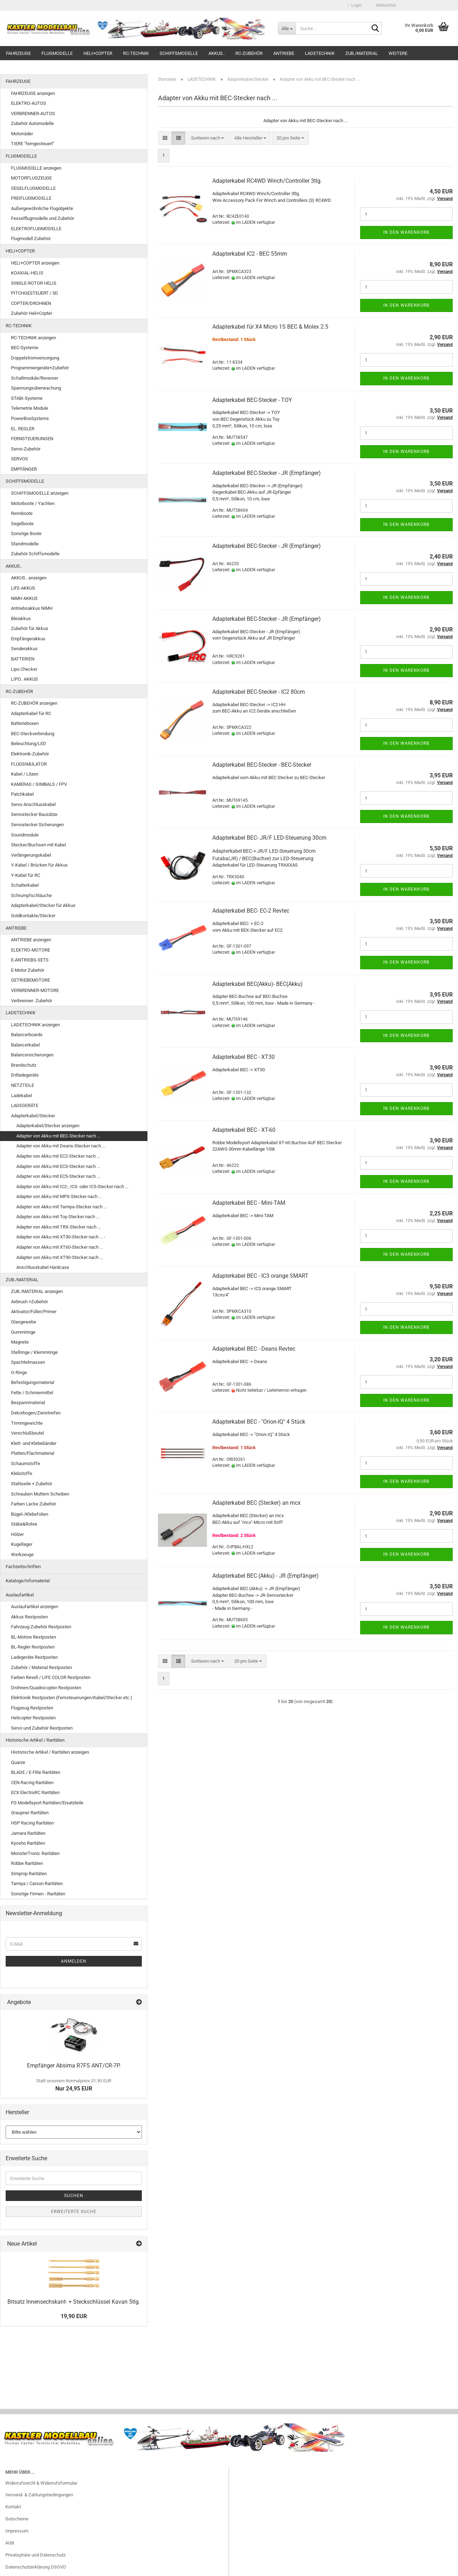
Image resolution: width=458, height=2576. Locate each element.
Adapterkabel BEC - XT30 (243, 1057)
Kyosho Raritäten (28, 1843)
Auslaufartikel (20, 1595)
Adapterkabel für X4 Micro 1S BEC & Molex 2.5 (270, 326)
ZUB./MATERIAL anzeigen (37, 1291)
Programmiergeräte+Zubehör (40, 367)
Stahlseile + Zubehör (31, 1483)
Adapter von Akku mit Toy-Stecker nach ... (57, 1216)
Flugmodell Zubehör (31, 238)
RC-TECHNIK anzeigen (33, 337)
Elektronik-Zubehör (30, 753)
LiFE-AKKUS (23, 588)
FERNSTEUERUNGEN (32, 438)
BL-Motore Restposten (33, 1637)
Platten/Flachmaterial (32, 1453)
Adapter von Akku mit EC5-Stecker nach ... (58, 1176)
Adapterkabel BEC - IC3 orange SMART (260, 1275)
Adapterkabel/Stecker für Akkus (43, 905)
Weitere (398, 53)
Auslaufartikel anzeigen (34, 1606)
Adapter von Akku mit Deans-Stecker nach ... (60, 1145)
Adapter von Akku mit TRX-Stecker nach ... (58, 1227)
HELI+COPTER (97, 53)
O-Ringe (19, 1372)
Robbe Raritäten (27, 1863)
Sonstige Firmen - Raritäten (38, 1893)
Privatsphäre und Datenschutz (35, 2555)
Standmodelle (25, 543)
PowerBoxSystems (30, 418)
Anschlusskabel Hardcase (42, 1267)
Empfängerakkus (28, 638)
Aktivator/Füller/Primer (33, 1311)
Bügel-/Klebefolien (29, 1514)
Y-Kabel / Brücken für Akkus (39, 865)
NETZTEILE (22, 1085)
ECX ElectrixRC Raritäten (35, 1792)
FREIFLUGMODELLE (31, 198)
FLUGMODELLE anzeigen (36, 168)
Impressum (16, 2531)
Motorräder (22, 133)
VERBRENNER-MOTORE (35, 990)
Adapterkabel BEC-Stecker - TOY (252, 400)
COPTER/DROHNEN (31, 303)
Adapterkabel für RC (31, 713)
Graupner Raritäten (30, 1812)
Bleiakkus (21, 618)
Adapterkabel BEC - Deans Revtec (253, 1348)
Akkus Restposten (29, 1616)
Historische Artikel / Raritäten (35, 1740)
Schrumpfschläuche (31, 895)
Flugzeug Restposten (32, 1707)
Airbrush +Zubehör (29, 1301)
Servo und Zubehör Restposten (42, 1728)
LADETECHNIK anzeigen (35, 1024)
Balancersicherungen (32, 1054)
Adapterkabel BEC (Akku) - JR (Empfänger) (265, 1575)
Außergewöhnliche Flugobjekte (42, 208)
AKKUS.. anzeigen (28, 577)
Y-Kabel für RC (25, 875)
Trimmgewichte (27, 1423)
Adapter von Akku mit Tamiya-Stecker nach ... (61, 1206)
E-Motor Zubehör (27, 970)
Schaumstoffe (25, 1463)
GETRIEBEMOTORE (30, 980)
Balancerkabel (25, 1045)
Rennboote (22, 513)
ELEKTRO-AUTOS (28, 103)
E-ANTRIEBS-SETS (30, 960)
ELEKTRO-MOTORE (30, 950)
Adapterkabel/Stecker (33, 1115)
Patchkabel (22, 794)
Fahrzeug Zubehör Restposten (41, 1626)
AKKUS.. (216, 53)
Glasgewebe (23, 1321)
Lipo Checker (24, 669)
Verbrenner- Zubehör (31, 1000)
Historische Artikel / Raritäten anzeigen (50, 1752)
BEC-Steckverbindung (32, 733)
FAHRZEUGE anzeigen (33, 93)
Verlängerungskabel (31, 855)
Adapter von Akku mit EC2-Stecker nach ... (58, 1156)
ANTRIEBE (283, 53)
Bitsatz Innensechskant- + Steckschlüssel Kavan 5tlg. (73, 2301)
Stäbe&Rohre (24, 1524)
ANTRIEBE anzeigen (31, 939)
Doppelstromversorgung (35, 358)
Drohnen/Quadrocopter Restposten (46, 1687)
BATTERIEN (22, 659)
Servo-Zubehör (25, 449)
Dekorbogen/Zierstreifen (36, 1412)
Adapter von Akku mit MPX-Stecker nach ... (59, 1196)
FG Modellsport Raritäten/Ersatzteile (47, 1802)
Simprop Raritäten (29, 1873)
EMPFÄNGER (24, 469)
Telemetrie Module (29, 408)
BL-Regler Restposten (33, 1647)
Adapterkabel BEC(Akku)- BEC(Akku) (257, 984)
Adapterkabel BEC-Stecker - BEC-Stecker (261, 764)
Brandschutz (23, 1065)
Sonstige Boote (26, 533)
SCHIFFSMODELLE (179, 53)
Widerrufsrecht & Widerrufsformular (41, 2483)
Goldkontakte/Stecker (33, 915)
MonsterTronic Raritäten (35, 1853)
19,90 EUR (74, 2316)
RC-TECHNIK (136, 53)
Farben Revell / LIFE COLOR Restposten (50, 1677)
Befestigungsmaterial (32, 1382)
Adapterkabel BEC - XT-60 (243, 1130)
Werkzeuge (22, 1554)
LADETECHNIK (320, 53)
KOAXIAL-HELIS (27, 273)
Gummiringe (23, 1332)
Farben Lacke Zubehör (33, 1504)
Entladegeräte (25, 1075)
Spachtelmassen (28, 1362)
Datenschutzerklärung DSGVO (35, 2567)
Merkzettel (384, 5)
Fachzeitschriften (23, 1566)
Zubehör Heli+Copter (31, 313)
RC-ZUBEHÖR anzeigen (34, 703)
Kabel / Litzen (24, 774)
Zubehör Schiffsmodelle (35, 553)
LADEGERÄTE (24, 1105)
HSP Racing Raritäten (32, 1823)
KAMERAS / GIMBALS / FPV (39, 784)
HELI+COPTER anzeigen (35, 263)
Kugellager (21, 1544)
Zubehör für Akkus (29, 628)
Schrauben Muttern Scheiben (40, 1494)
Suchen (73, 2195)
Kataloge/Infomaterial (28, 1580)
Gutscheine (16, 2518)
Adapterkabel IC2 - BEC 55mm (249, 253)
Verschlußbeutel (27, 1433)
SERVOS (19, 458)
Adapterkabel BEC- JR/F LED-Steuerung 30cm (269, 837)
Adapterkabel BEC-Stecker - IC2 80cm (258, 691)
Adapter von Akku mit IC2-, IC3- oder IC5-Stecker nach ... (72, 1186)
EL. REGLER (22, 428)
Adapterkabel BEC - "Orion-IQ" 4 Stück (258, 1421)
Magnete (20, 1342)
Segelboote (22, 523)
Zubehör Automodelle (32, 123)
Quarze (18, 1762)
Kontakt (13, 2506)
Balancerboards (27, 1034)
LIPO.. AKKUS (24, 679)
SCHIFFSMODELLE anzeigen (39, 493)
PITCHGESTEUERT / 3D (34, 293)
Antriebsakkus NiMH (31, 608)
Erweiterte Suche (73, 2211)
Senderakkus (24, 648)
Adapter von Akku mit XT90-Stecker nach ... (59, 1257)
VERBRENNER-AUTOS (33, 113)
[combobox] (207, 138)
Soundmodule (25, 835)
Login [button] (355, 5)
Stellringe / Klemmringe (34, 1352)
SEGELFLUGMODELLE (33, 188)
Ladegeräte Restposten (34, 1657)
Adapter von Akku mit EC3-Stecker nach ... (58, 1166)
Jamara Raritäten (28, 1833)
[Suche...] (287, 28)
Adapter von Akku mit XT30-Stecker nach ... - (60, 1236)
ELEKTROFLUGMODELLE (36, 228)
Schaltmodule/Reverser (34, 378)
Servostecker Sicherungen (37, 824)
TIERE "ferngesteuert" (32, 143)
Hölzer (17, 1534)
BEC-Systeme (24, 347)
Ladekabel (21, 1095)
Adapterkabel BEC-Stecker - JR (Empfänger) (266, 473)
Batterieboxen (25, 723)
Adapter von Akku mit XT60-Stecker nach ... (59, 1247)
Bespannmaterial (28, 1402)
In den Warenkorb (406, 232)
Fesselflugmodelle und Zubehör (42, 218)
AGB (9, 2543)
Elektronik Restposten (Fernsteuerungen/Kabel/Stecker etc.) (71, 1697)
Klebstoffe (21, 1473)
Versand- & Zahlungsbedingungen (39, 2494)
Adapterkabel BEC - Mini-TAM (248, 1202)
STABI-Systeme (27, 398)
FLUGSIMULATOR (29, 764)
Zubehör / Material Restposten (41, 1667)
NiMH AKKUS (24, 598)
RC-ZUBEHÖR (249, 53)
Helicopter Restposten (33, 1717)
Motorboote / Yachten (33, 503)
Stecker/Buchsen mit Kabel (38, 844)
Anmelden (73, 1961)
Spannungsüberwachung (36, 388)
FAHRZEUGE (18, 53)
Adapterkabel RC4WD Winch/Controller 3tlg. (267, 180)
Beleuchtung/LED (28, 743)
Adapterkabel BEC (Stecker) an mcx (256, 1502)
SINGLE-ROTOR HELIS (33, 283)
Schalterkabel (25, 885)
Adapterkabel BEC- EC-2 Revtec (250, 910)
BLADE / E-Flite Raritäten (35, 1772)
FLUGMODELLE (57, 53)
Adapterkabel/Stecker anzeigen (47, 1125)
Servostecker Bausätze (34, 814)
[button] (165, 138)
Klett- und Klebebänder (33, 1443)
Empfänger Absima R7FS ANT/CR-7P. (74, 2065)
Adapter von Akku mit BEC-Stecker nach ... (58, 1136)
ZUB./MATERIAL (361, 53)
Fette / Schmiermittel (32, 1392)
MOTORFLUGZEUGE (31, 178)
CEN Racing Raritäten (32, 1782)
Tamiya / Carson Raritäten (37, 1883)
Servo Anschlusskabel (33, 804)
